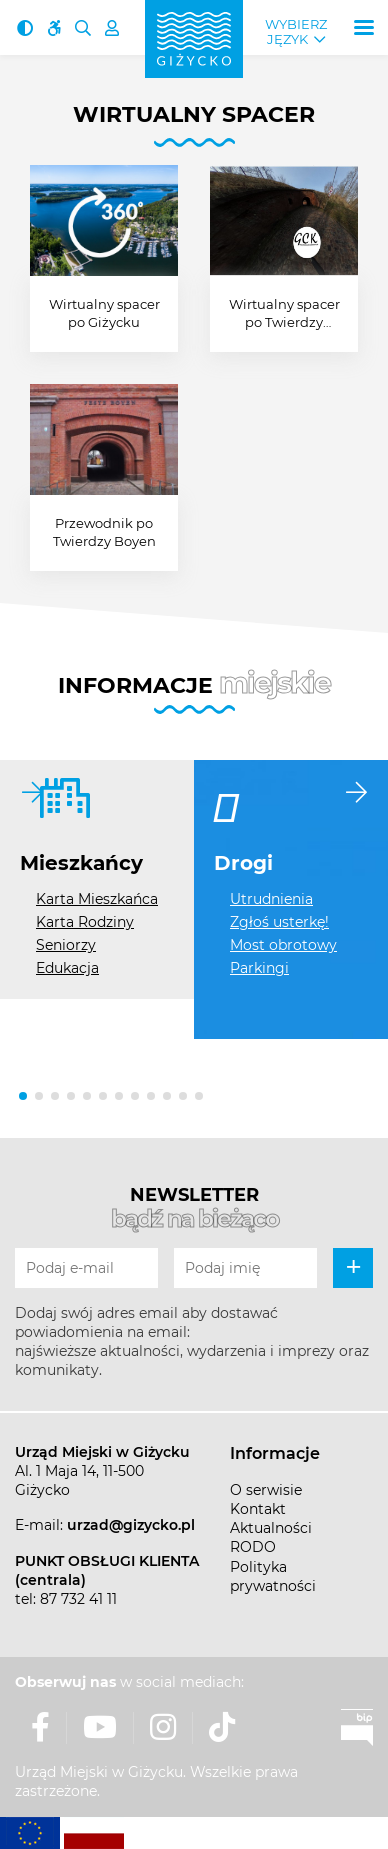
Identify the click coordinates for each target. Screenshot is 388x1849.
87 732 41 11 (78, 1599)
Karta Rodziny (85, 922)
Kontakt (258, 1509)
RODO (253, 1547)
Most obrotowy (283, 945)
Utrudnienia (271, 899)
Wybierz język (296, 32)
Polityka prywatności (273, 1576)
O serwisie (266, 1490)
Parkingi (259, 968)
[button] (23, 1096)
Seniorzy (66, 945)
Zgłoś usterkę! (279, 922)
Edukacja (67, 968)
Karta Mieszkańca (97, 899)
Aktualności (271, 1528)
